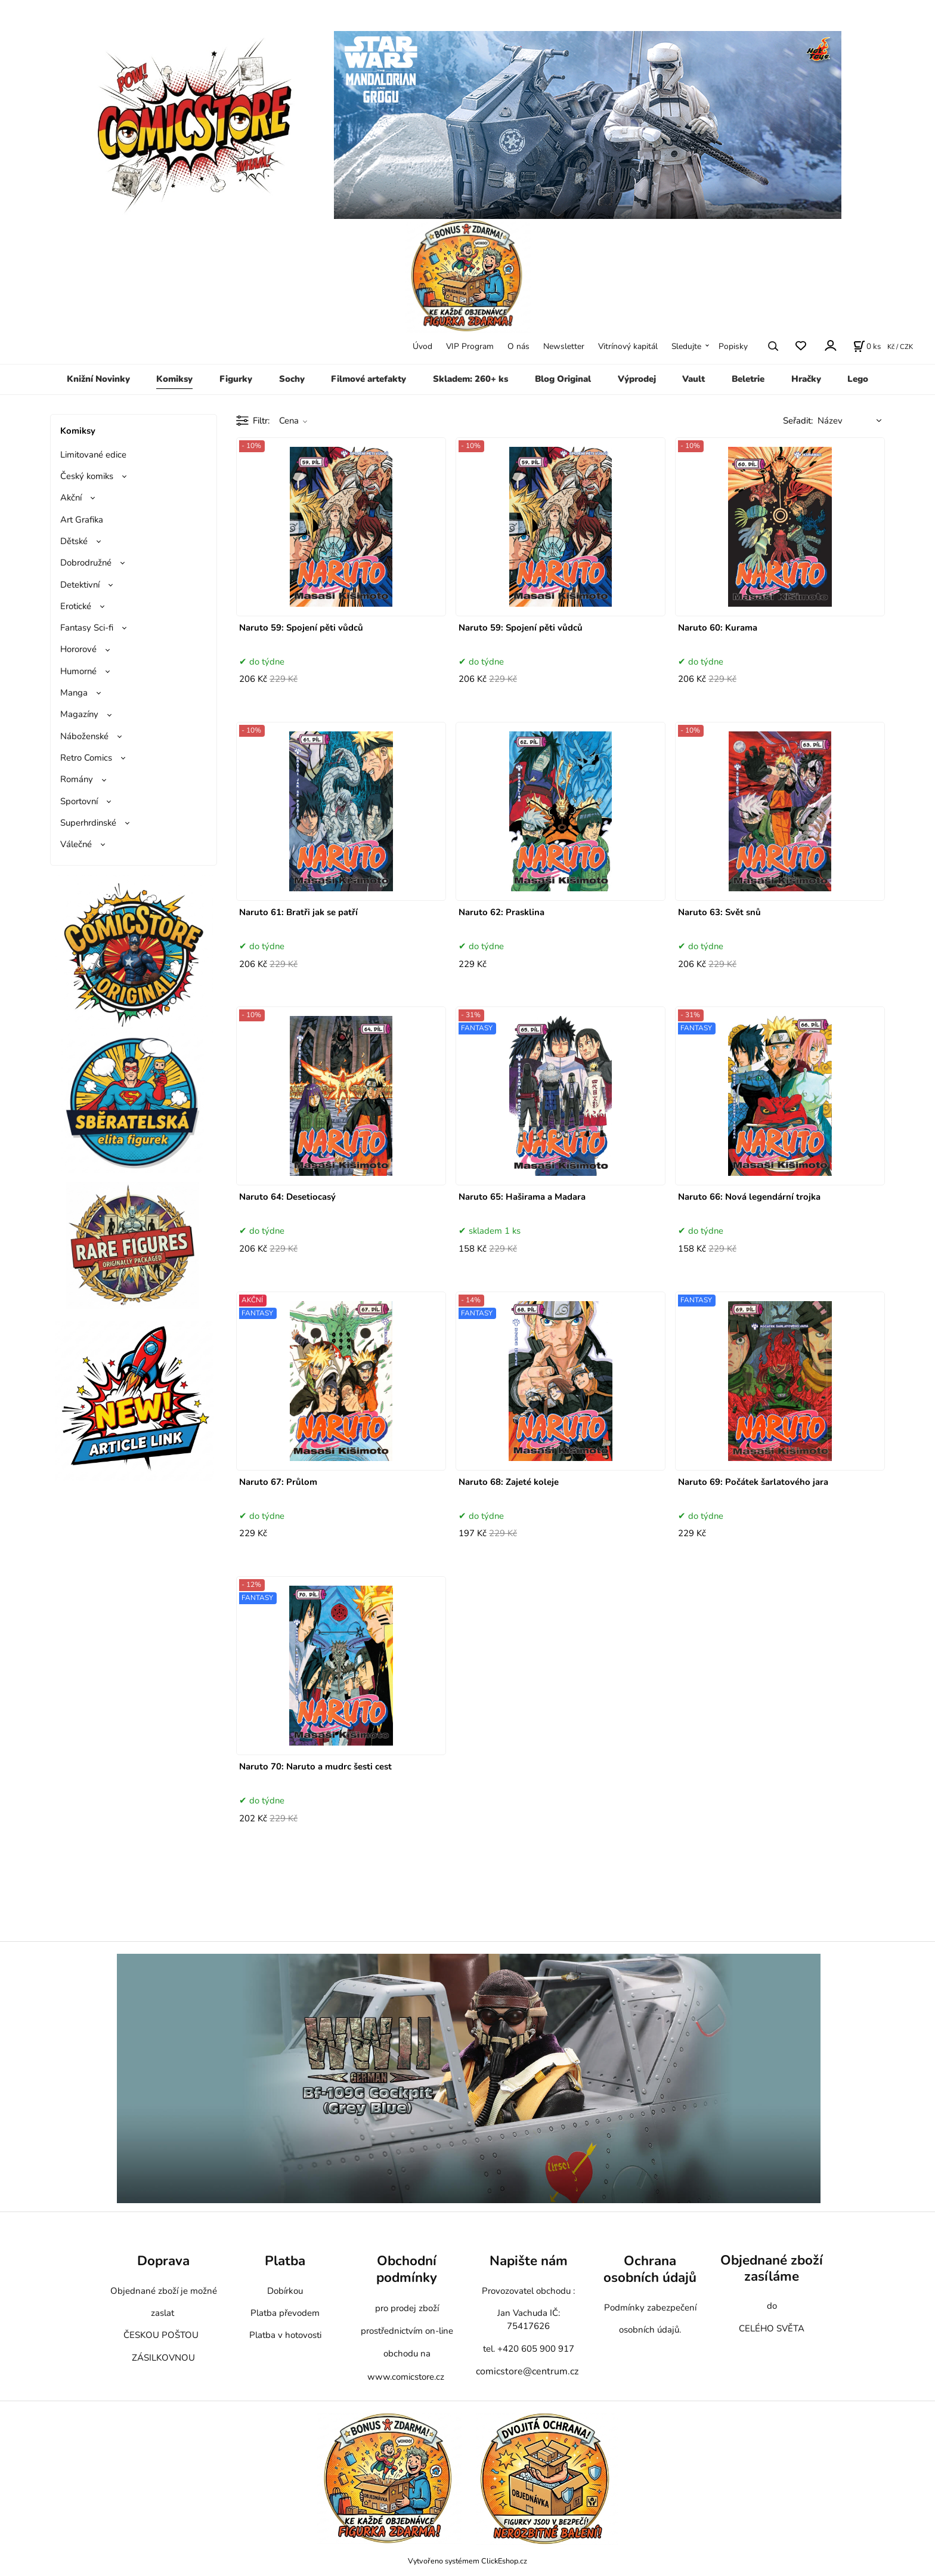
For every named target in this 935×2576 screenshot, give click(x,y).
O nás (518, 346)
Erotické (75, 606)
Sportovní (79, 801)
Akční (71, 498)
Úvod (422, 346)
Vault (693, 379)
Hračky (806, 379)
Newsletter (563, 346)
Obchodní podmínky (406, 2269)
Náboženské (84, 736)
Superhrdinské (88, 823)
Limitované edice (93, 455)
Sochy (292, 379)
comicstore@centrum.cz (527, 2371)
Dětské (74, 541)
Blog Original (563, 379)
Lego (857, 379)
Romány (76, 779)
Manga (74, 693)
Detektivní (80, 585)
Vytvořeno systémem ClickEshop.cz (467, 2561)
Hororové (78, 649)
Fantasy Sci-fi (86, 628)
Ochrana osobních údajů (649, 2269)
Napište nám (529, 2260)
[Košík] (867, 346)
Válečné (76, 844)
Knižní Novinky (98, 379)
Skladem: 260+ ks (470, 379)
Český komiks (86, 476)
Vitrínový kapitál (628, 346)
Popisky (733, 346)
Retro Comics (86, 758)
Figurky (235, 379)
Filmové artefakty (368, 379)
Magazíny (79, 714)
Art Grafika (81, 520)
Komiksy (174, 379)
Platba (285, 2260)
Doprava (163, 2260)
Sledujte (686, 346)
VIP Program (470, 346)
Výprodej (637, 379)
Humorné (78, 671)
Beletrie (748, 379)
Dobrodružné (86, 563)
